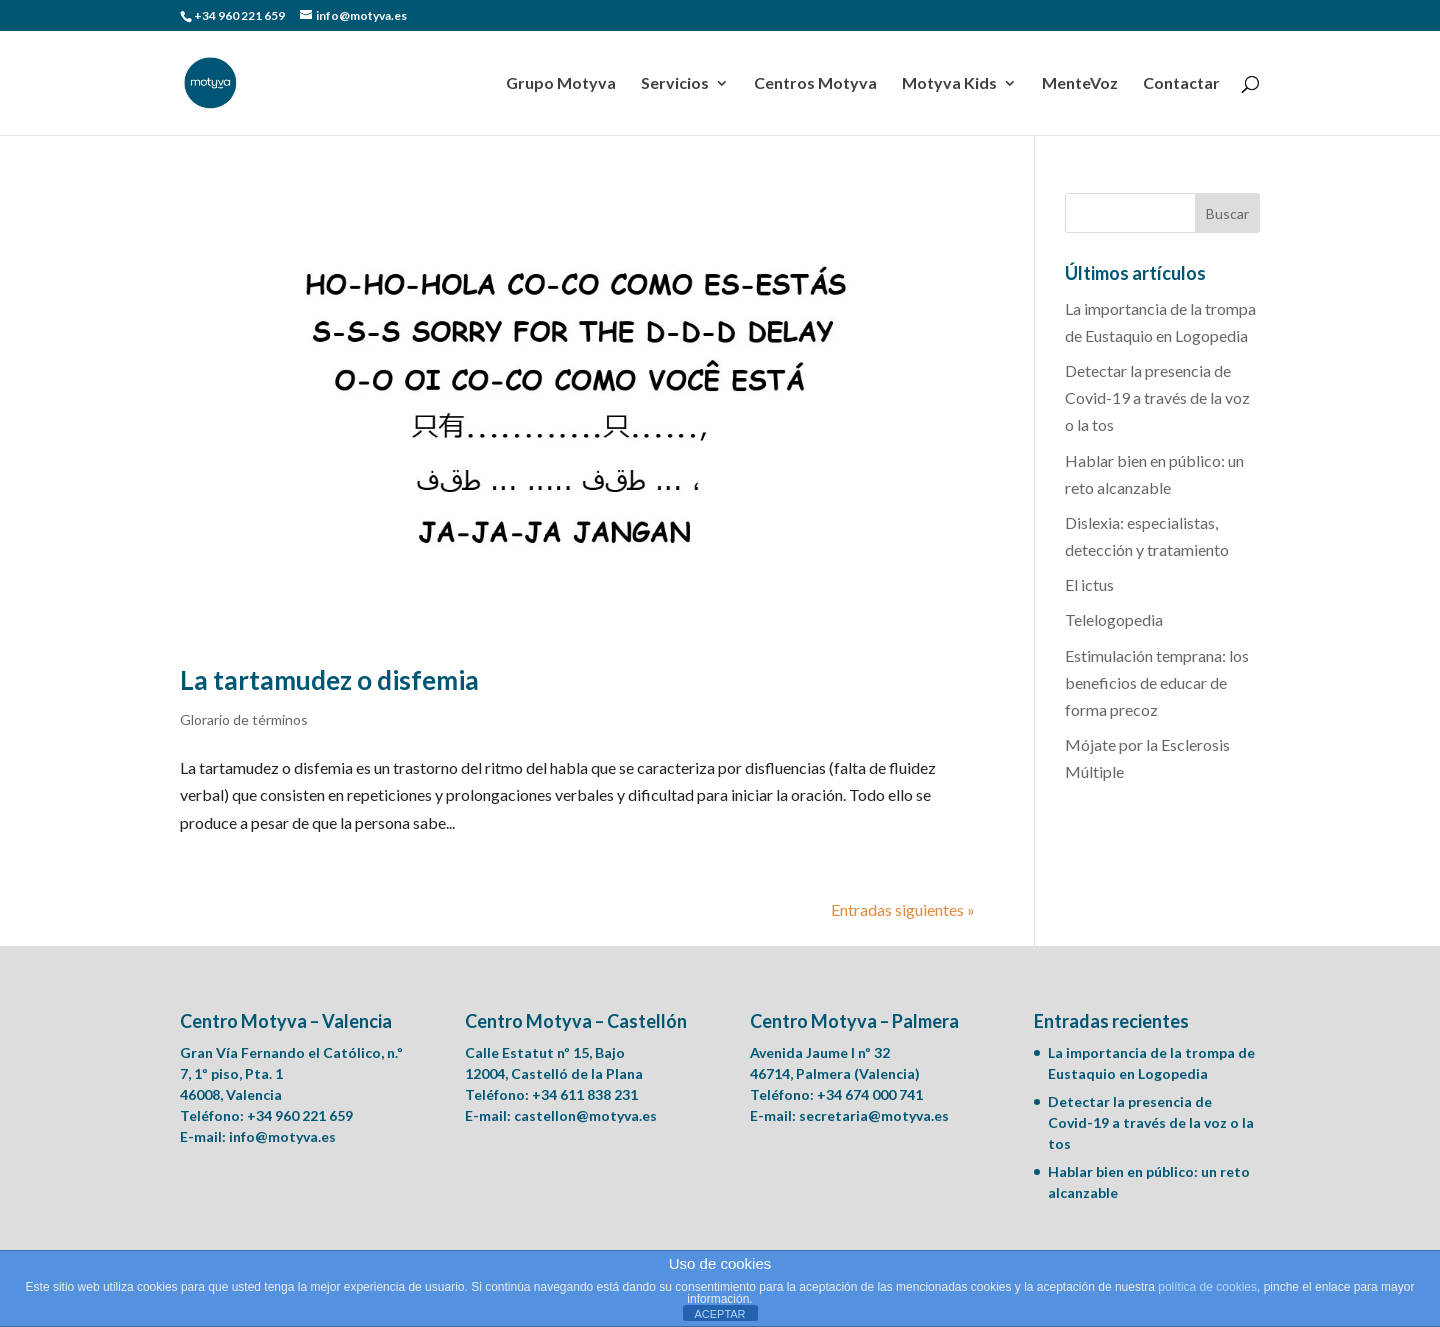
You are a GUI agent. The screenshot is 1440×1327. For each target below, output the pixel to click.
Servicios (675, 84)
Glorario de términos (244, 719)
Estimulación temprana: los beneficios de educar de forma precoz (1157, 682)
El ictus (1089, 584)
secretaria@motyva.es (874, 1115)
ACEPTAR (719, 1314)
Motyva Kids (949, 84)
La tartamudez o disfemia (329, 680)
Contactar (1181, 84)
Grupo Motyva (561, 84)
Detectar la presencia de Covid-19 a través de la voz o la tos (1157, 397)
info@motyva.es (282, 1136)
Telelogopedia (1114, 619)
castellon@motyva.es (585, 1115)
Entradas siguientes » (903, 909)
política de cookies (1207, 1287)
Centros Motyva (815, 84)
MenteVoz (1080, 84)
